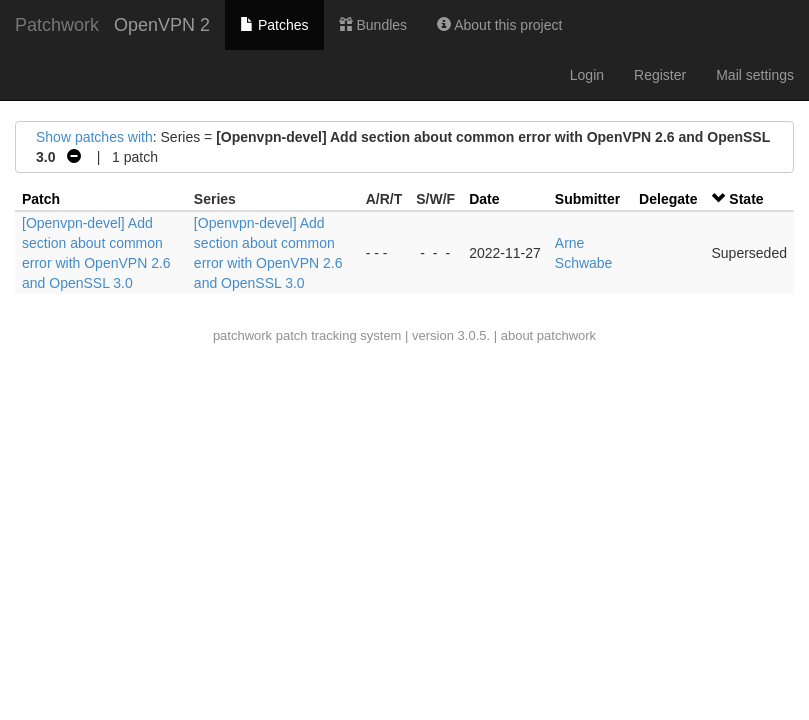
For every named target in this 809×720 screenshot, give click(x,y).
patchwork (242, 335)
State (746, 199)
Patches (274, 25)
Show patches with (94, 137)
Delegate (668, 199)
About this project (499, 25)
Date (484, 199)
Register (660, 75)
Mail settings (755, 75)
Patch (41, 199)
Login (587, 75)
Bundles (373, 25)
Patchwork (57, 25)
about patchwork (548, 335)
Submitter (587, 199)
